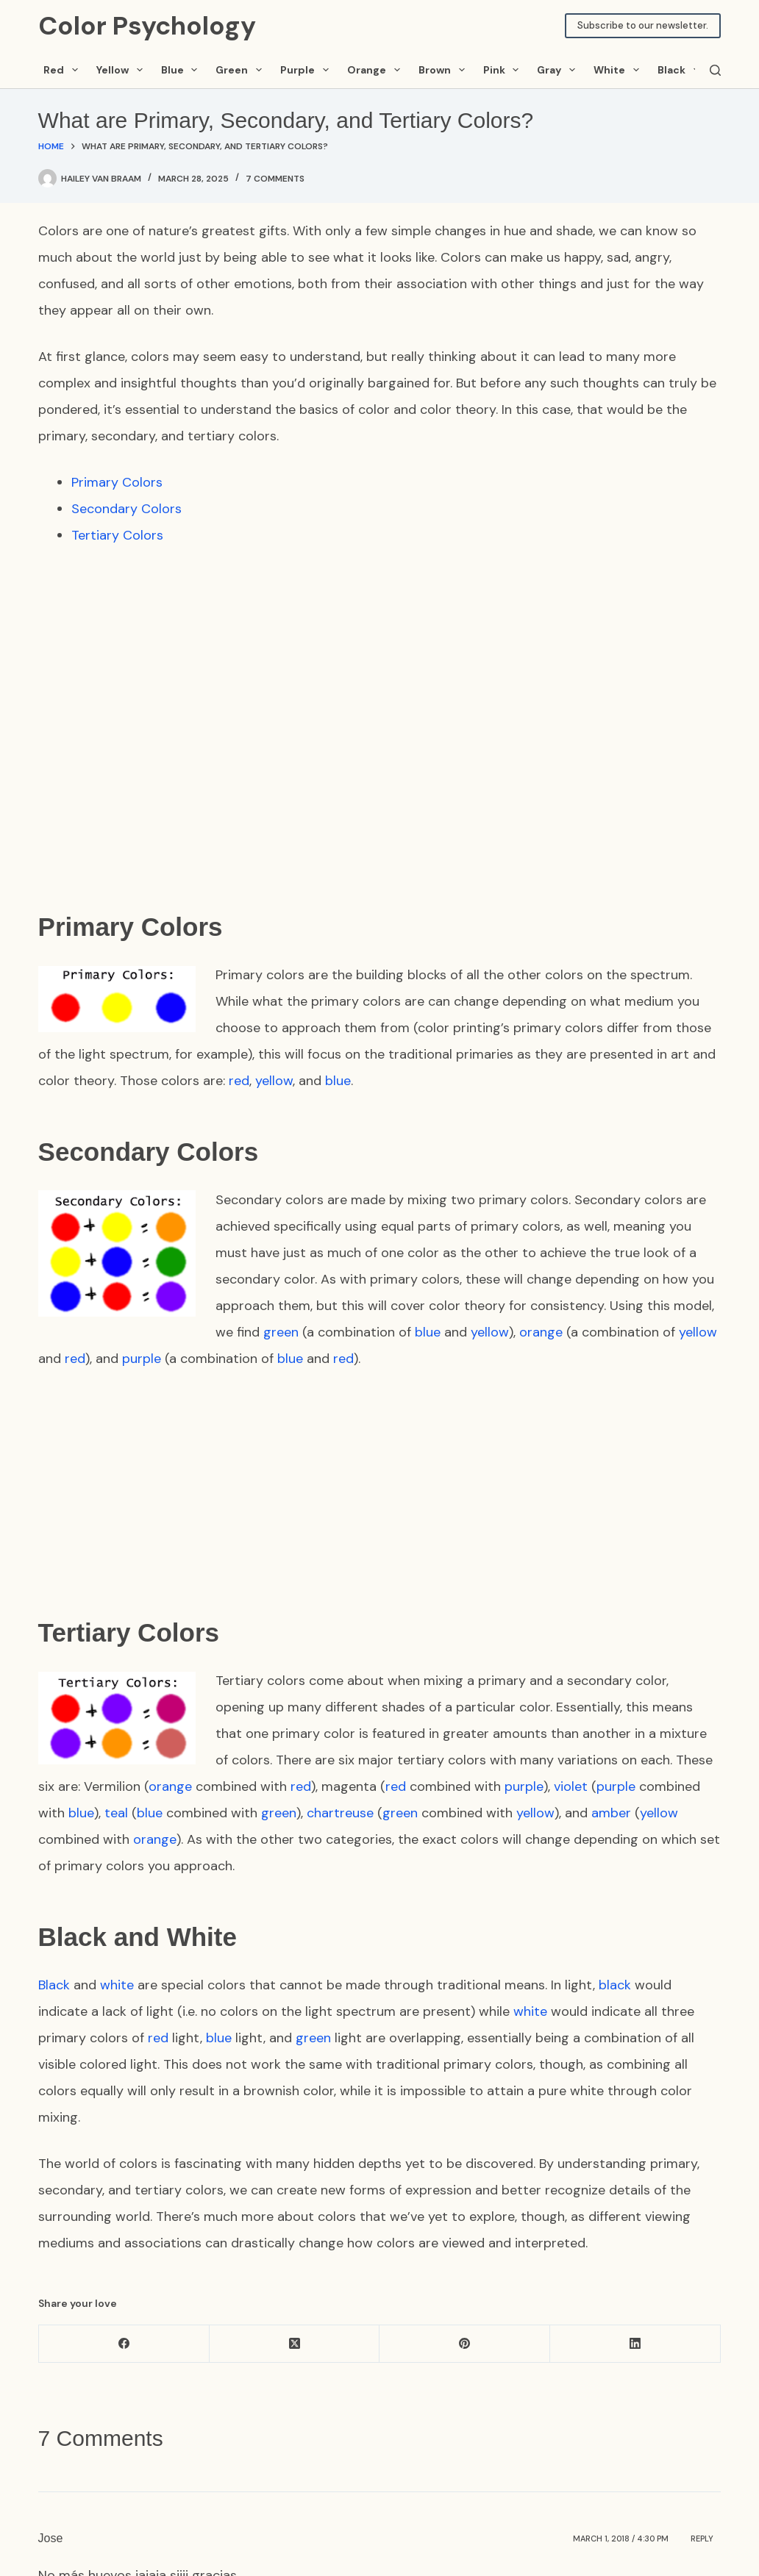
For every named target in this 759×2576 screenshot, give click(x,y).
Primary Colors (117, 482)
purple (141, 1358)
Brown (444, 70)
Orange (376, 70)
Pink (503, 70)
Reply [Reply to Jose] (702, 2538)
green (281, 1332)
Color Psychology (147, 26)
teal (116, 1813)
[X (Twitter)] (295, 2344)
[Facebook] (124, 2344)
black (615, 1985)
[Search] (715, 70)
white (117, 1985)
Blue (182, 70)
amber (611, 1813)
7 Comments (275, 179)
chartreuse (340, 1813)
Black (681, 70)
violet (571, 1786)
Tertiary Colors (117, 535)
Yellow (122, 70)
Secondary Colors (126, 509)
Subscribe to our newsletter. (642, 25)
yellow (274, 1081)
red (239, 1081)
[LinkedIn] (635, 2344)
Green (241, 70)
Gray (558, 70)
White (619, 70)
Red (63, 70)
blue (338, 1081)
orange (541, 1332)
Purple (307, 70)
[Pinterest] (465, 2344)
